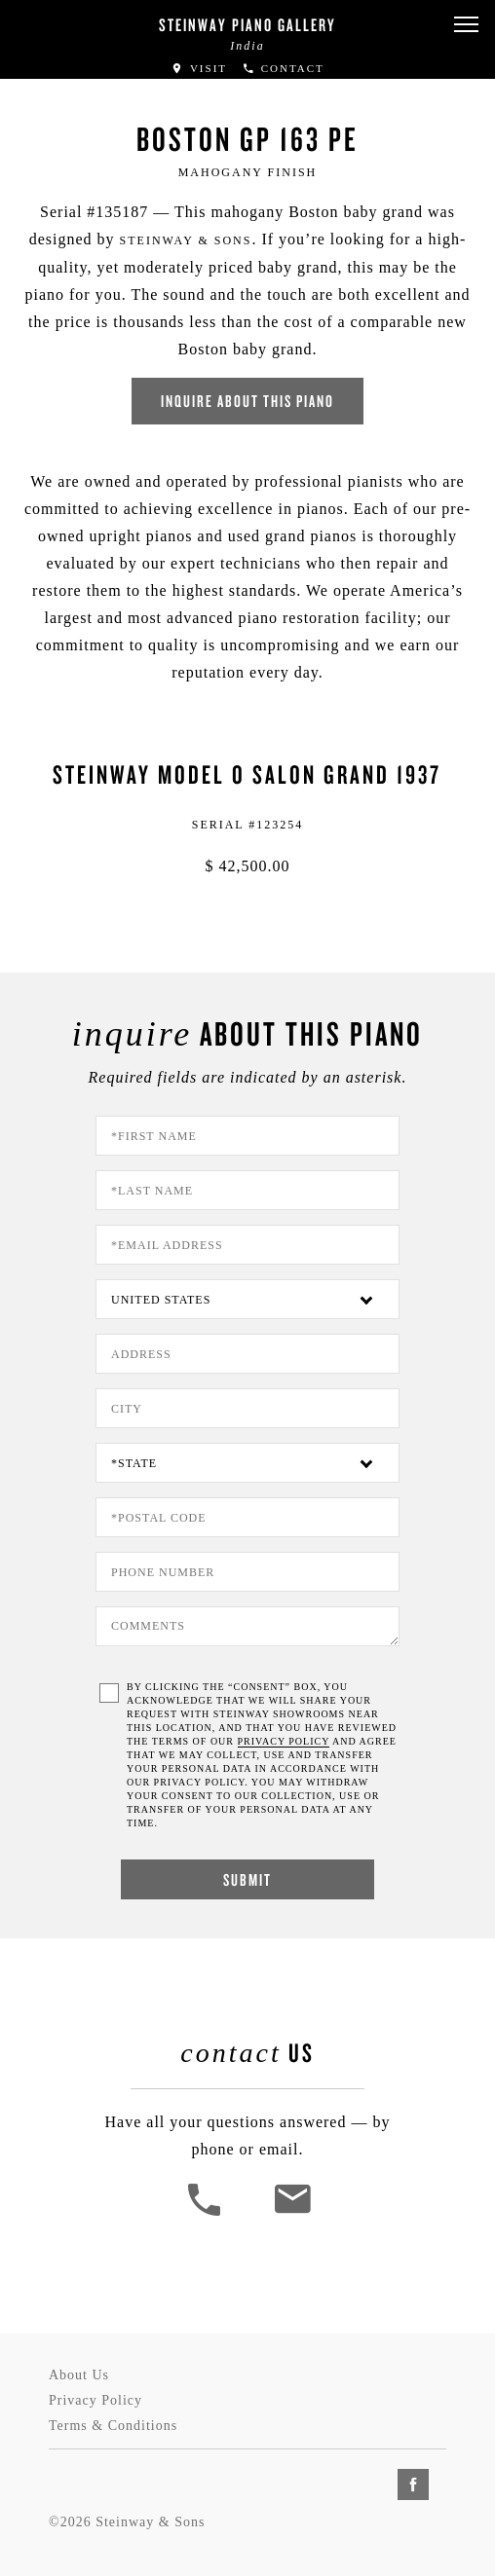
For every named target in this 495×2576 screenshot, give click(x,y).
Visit (199, 68)
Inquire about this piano (247, 400)
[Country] (247, 1299)
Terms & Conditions (113, 2425)
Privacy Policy (95, 2400)
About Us (79, 2375)
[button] (465, 25)
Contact (283, 68)
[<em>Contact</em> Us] (291, 2213)
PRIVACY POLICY (283, 1741)
